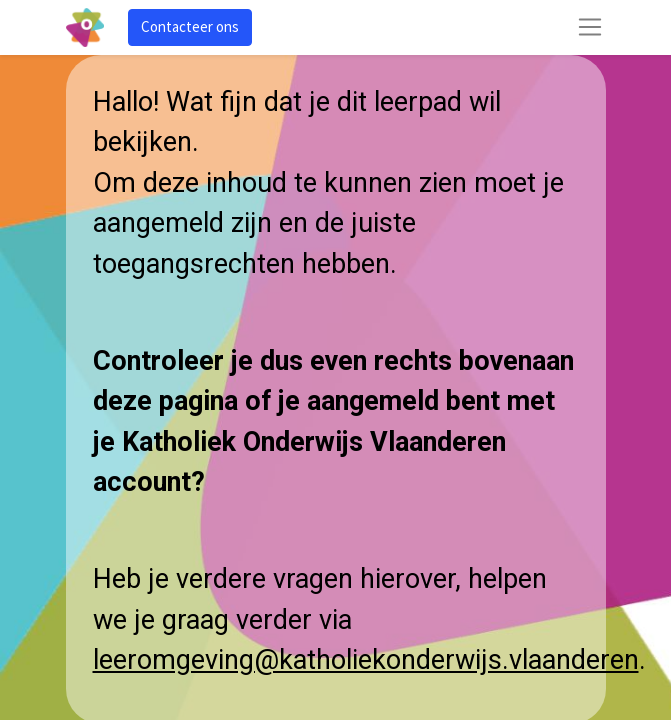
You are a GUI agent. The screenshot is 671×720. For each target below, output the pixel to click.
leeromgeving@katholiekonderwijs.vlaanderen (366, 660)
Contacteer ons (190, 26)
